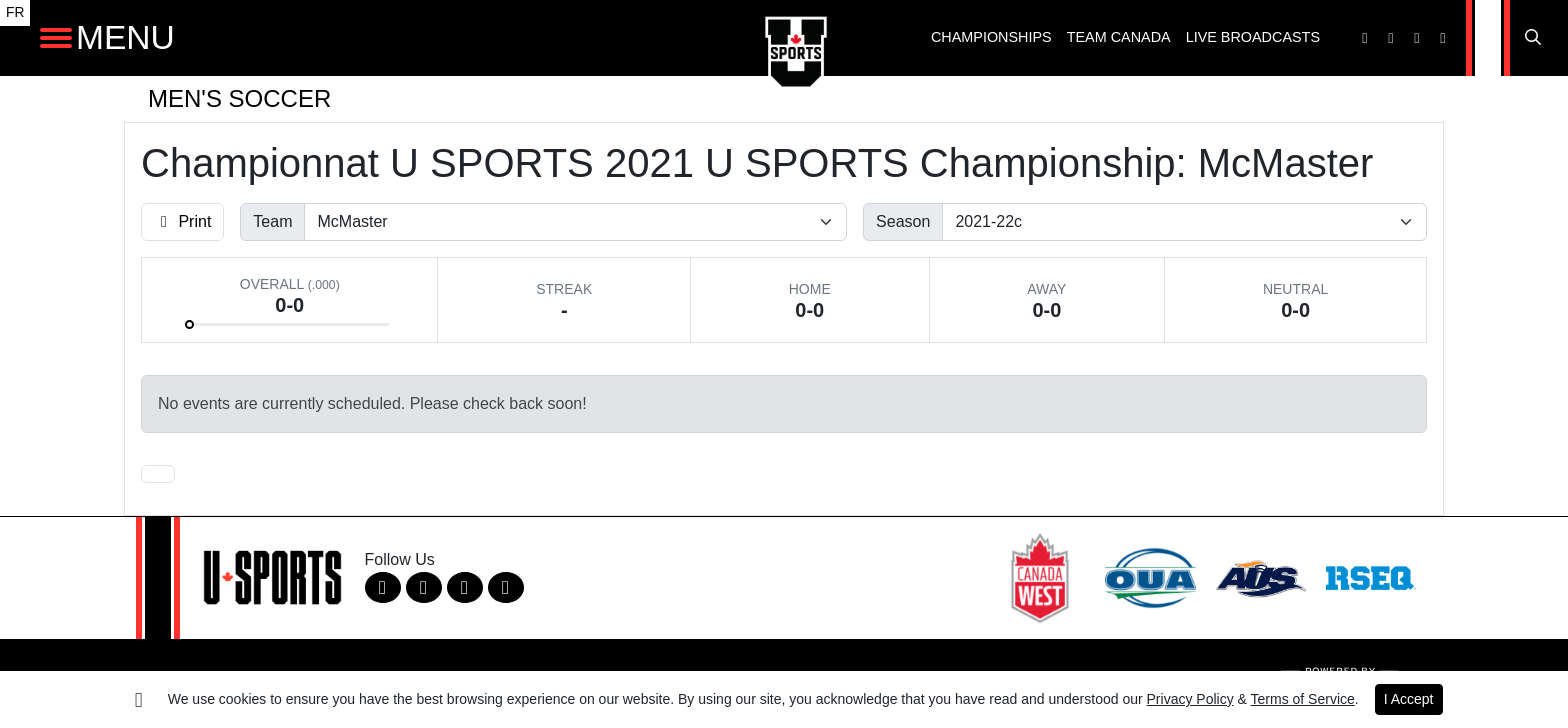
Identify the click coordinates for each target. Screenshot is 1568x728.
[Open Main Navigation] (56, 38)
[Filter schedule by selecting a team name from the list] (575, 222)
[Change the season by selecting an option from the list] (1184, 222)
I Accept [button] (1409, 699)
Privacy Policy (1190, 699)
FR (15, 12)
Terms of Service (1303, 699)
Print (182, 221)
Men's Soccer (239, 98)
